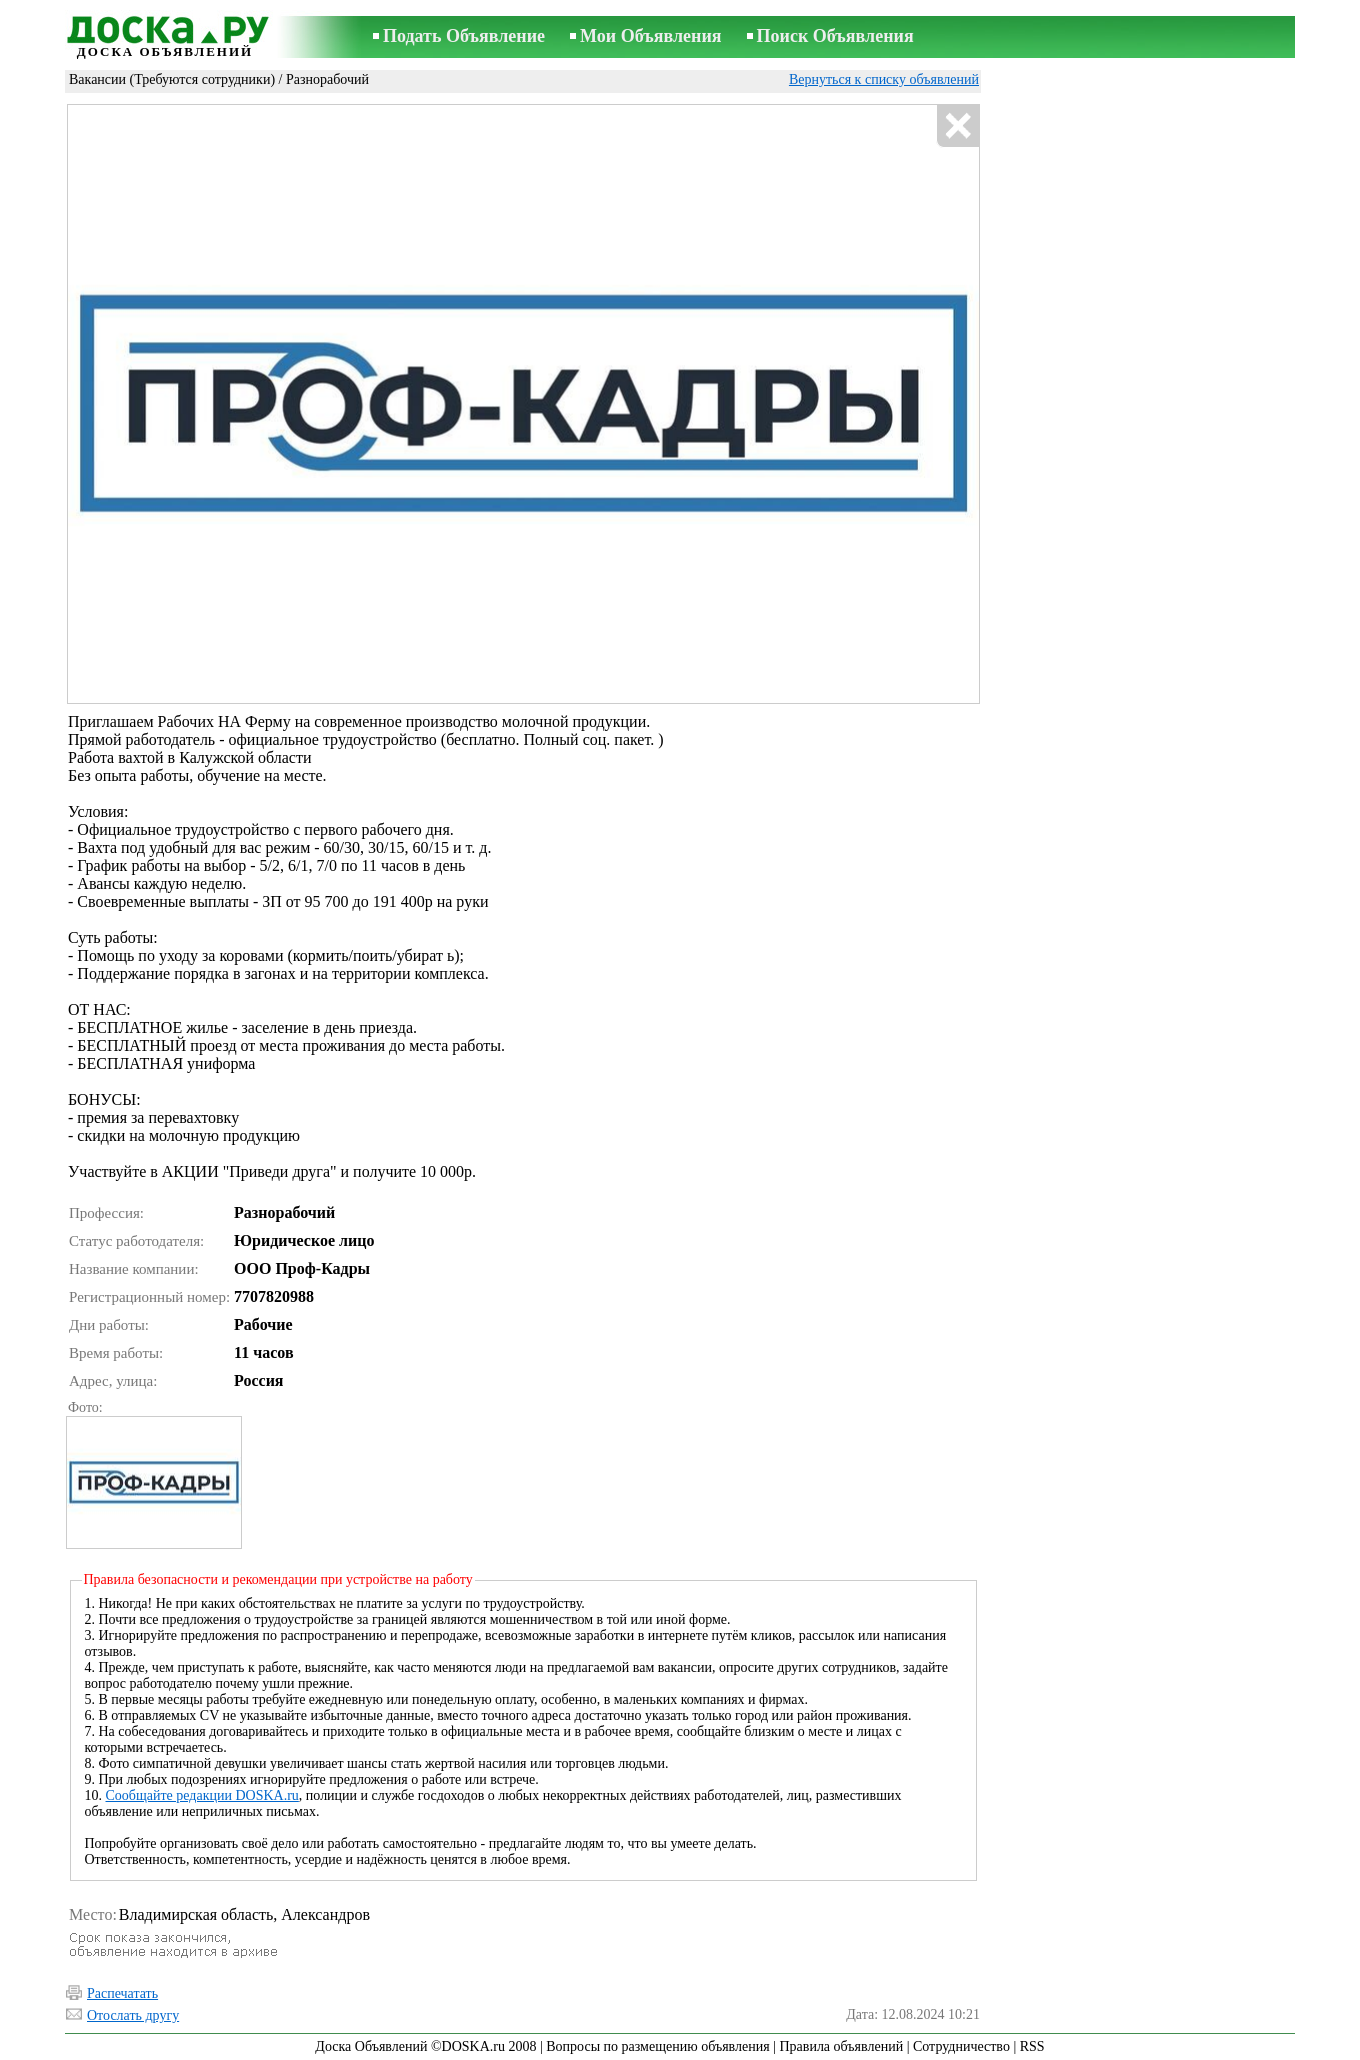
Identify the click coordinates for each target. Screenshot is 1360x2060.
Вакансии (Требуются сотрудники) (172, 79)
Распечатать (122, 1993)
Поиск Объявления (835, 36)
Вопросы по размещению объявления (657, 2046)
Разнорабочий (327, 79)
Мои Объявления (650, 36)
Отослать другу (133, 2015)
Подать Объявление (464, 36)
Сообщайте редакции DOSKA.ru (202, 1795)
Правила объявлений (841, 2046)
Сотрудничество (961, 2046)
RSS (1032, 2046)
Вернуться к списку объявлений (884, 79)
